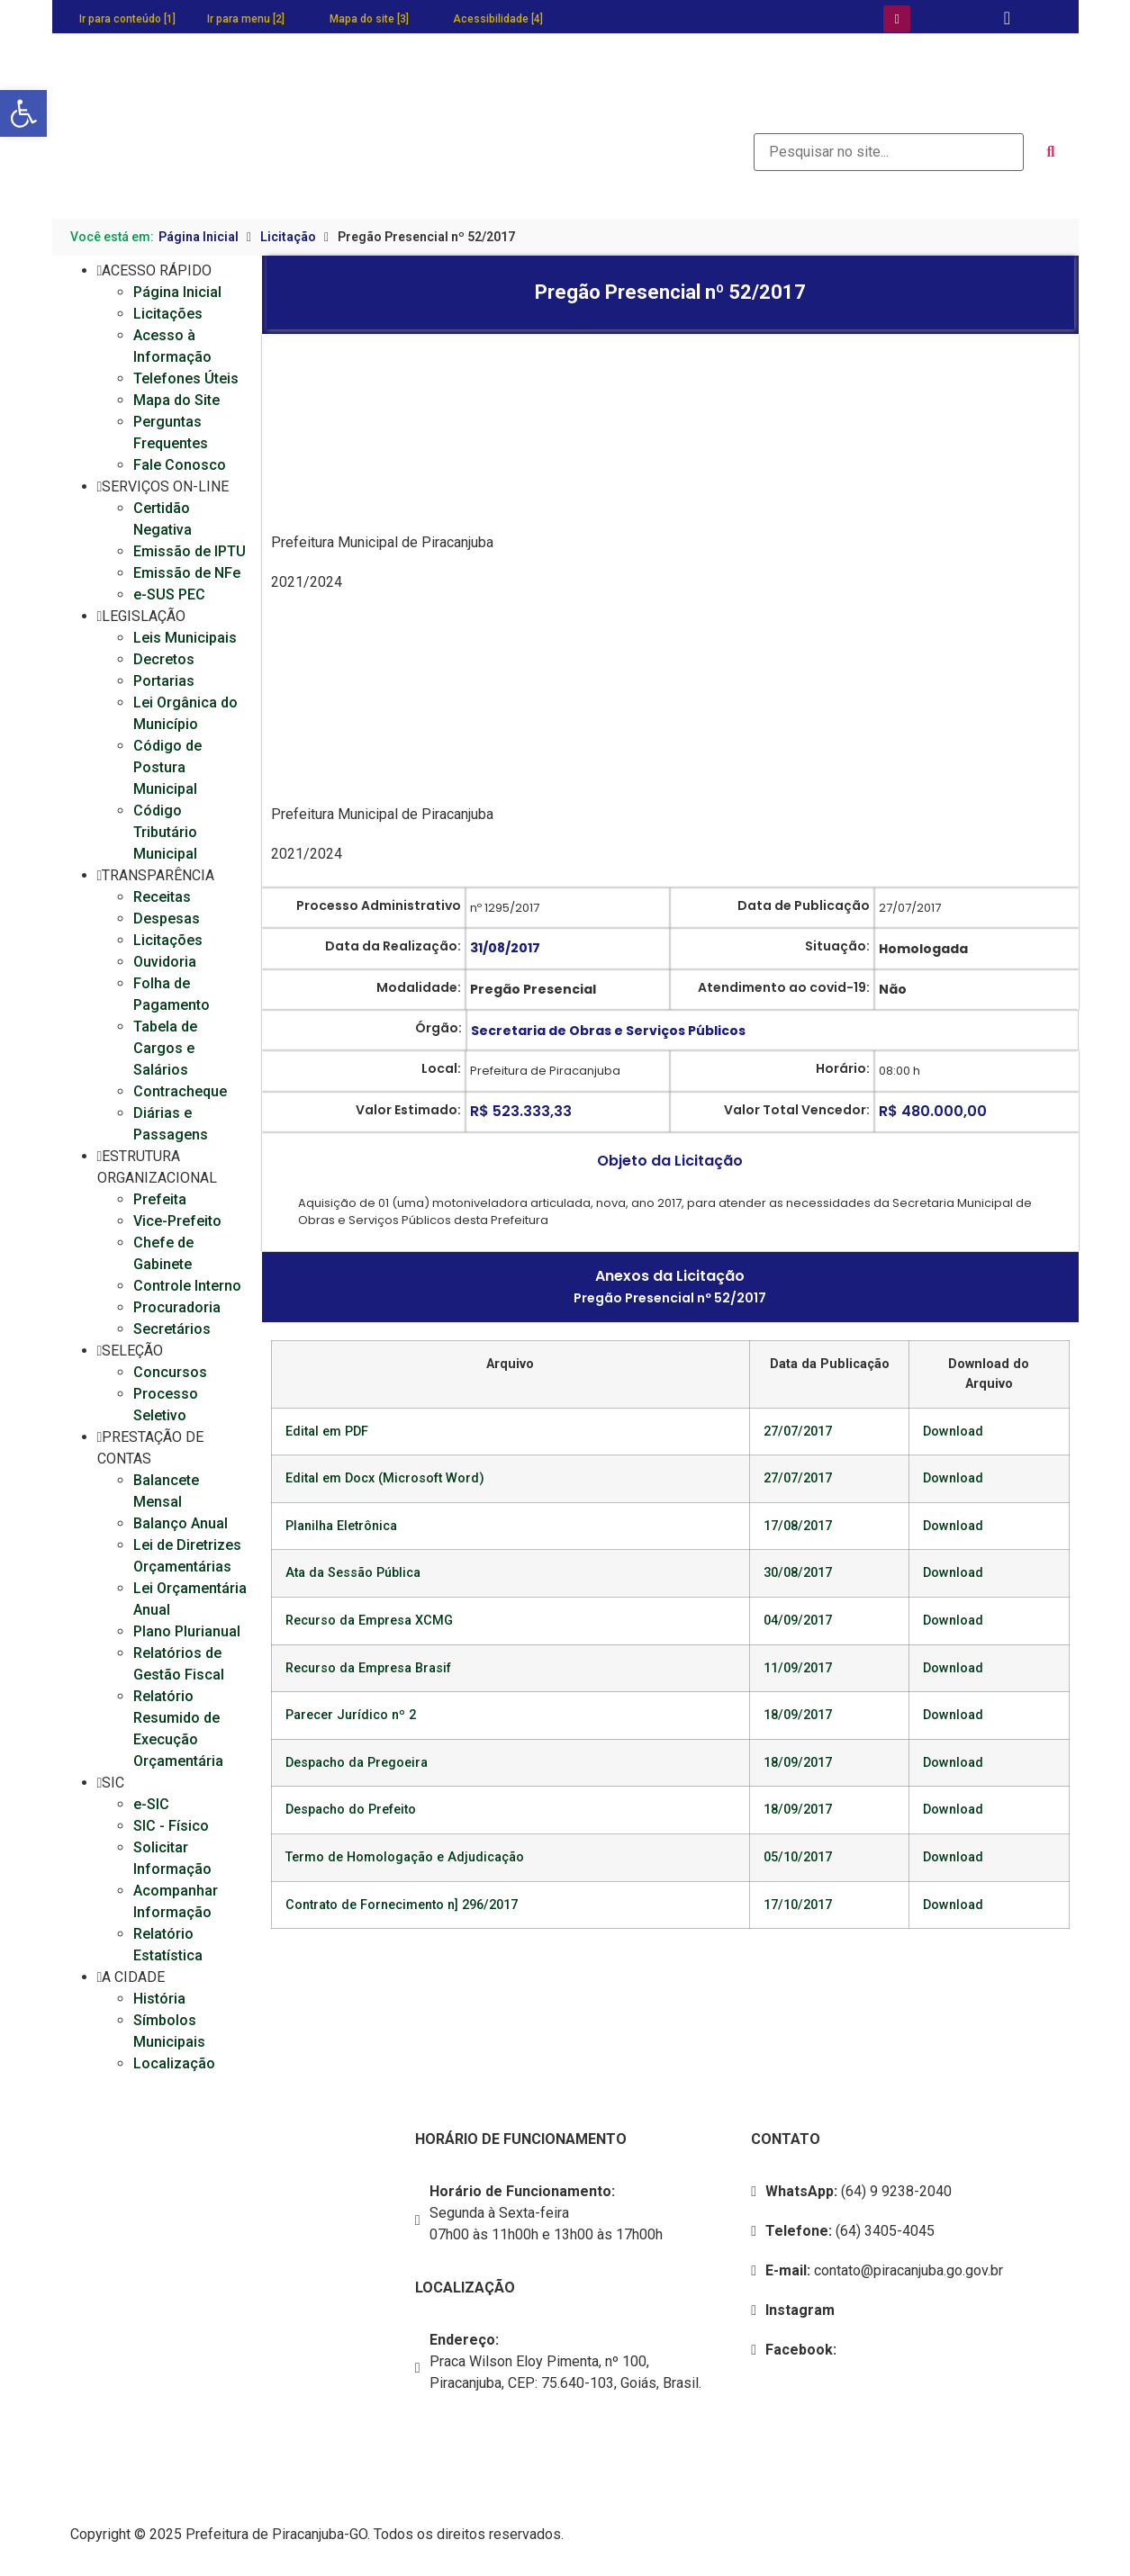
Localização (174, 2063)
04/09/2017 (798, 1620)
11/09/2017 (798, 1668)
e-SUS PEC (169, 594)
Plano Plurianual (186, 1631)
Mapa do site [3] (369, 19)
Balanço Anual (180, 1523)
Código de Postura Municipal (167, 767)
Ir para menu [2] (246, 19)
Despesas (166, 918)
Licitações (168, 313)
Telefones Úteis (186, 378)
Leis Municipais (185, 637)
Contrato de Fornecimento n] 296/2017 (401, 1905)
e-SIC (151, 1804)
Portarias (163, 680)
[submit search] (1051, 152)
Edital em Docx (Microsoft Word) (384, 1478)
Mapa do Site (176, 400)
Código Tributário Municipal (165, 832)
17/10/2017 (798, 1905)
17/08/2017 (798, 1526)
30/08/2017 (798, 1573)
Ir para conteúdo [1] (127, 19)
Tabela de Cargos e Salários (165, 1048)
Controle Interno (187, 1285)
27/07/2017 (798, 1431)
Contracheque (180, 1091)
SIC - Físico (171, 1825)
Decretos (163, 659)
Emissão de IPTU (189, 551)
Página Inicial (198, 237)
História (159, 1998)
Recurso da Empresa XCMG (369, 1620)
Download (953, 1431)
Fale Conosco (179, 464)
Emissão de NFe (186, 572)
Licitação (288, 237)
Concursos (170, 1372)
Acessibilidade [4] (498, 19)
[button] (23, 113)
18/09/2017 (798, 1715)
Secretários (172, 1329)
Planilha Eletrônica (341, 1526)
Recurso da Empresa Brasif (368, 1668)
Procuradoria (177, 1307)
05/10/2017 (798, 1857)
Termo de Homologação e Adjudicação (404, 1857)
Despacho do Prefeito (350, 1809)
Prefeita (159, 1199)
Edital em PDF (326, 1431)
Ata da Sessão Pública (352, 1573)
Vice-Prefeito (177, 1220)
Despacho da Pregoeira (356, 1762)
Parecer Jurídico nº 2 (350, 1715)
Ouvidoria (164, 961)
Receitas (162, 896)
